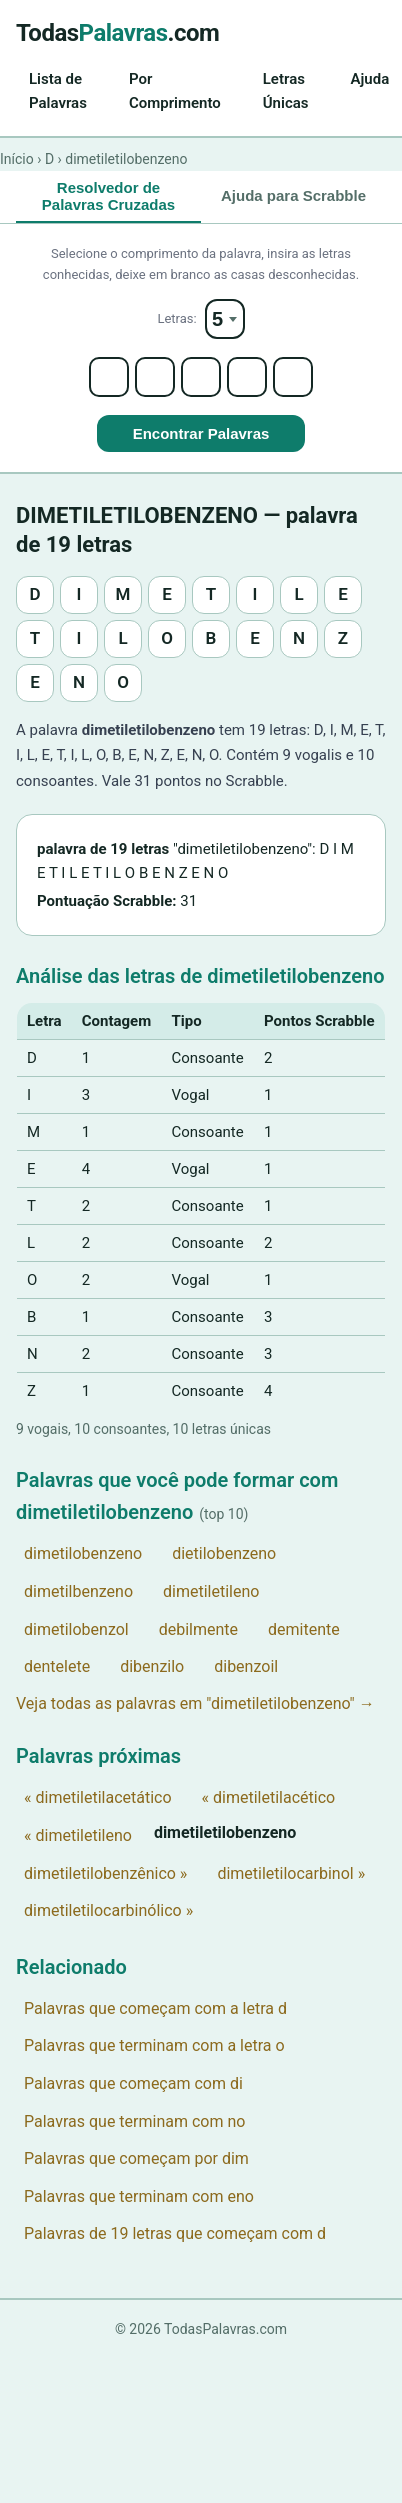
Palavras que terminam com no (134, 2121)
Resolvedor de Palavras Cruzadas (108, 196)
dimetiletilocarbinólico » (108, 1910)
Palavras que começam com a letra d (155, 2008)
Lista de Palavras (58, 91)
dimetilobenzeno (83, 1553)
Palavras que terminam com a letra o (154, 2045)
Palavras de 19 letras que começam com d (175, 2233)
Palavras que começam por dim (136, 2158)
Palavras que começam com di (133, 2083)
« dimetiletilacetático (98, 1797)
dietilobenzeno (224, 1553)
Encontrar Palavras (201, 433)
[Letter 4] (247, 377)
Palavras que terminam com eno (139, 2196)
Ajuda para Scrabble (293, 195)
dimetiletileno (211, 1591)
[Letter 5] (293, 377)
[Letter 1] (109, 377)
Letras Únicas (286, 91)
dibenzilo (152, 1666)
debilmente (198, 1629)
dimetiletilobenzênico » (105, 1873)
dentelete (57, 1666)
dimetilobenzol (76, 1629)
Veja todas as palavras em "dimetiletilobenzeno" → (195, 1703)
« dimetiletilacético (269, 1797)
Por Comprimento (175, 91)
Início (17, 159)
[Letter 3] (201, 377)
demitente (304, 1629)
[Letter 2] (155, 377)
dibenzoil (246, 1666)
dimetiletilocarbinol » (291, 1873)
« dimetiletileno (78, 1835)
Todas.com (117, 33)
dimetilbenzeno (78, 1591)
